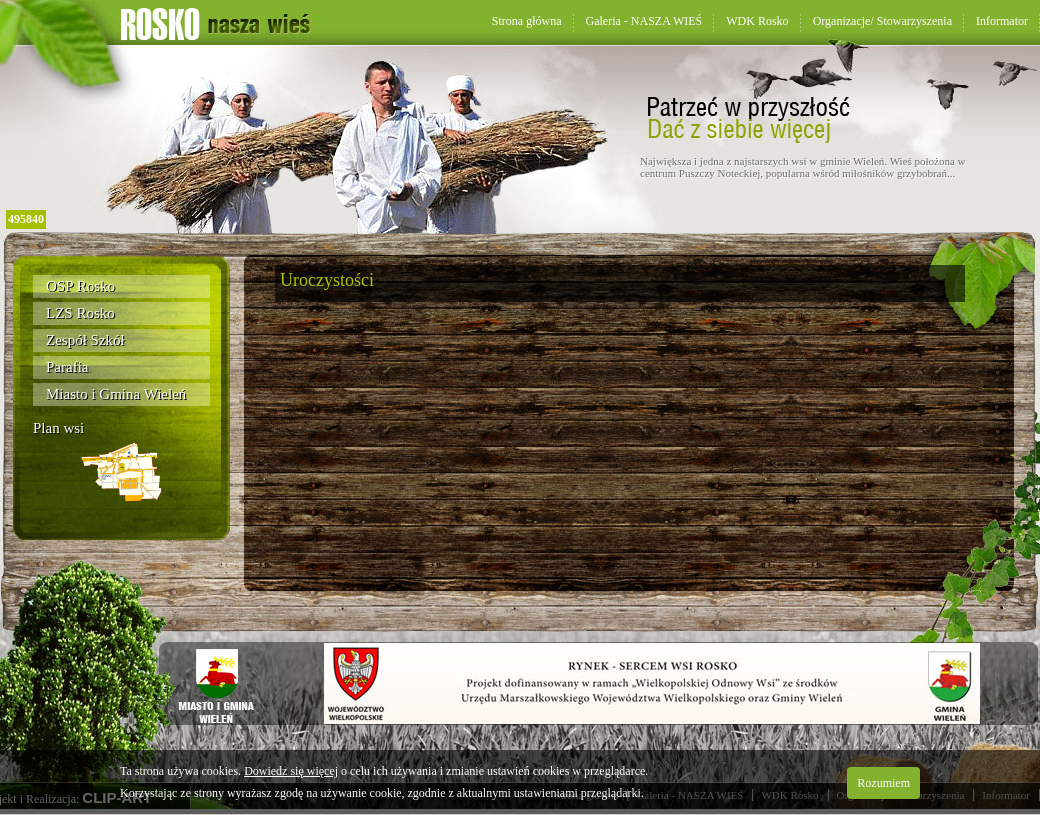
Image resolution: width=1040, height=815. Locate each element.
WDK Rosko (757, 21)
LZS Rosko (80, 313)
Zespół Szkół (85, 340)
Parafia (67, 367)
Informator (1002, 21)
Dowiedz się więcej (291, 771)
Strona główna (527, 21)
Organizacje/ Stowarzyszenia (882, 21)
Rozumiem (883, 783)
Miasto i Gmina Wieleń (116, 394)
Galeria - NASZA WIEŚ (644, 21)
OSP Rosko (80, 286)
